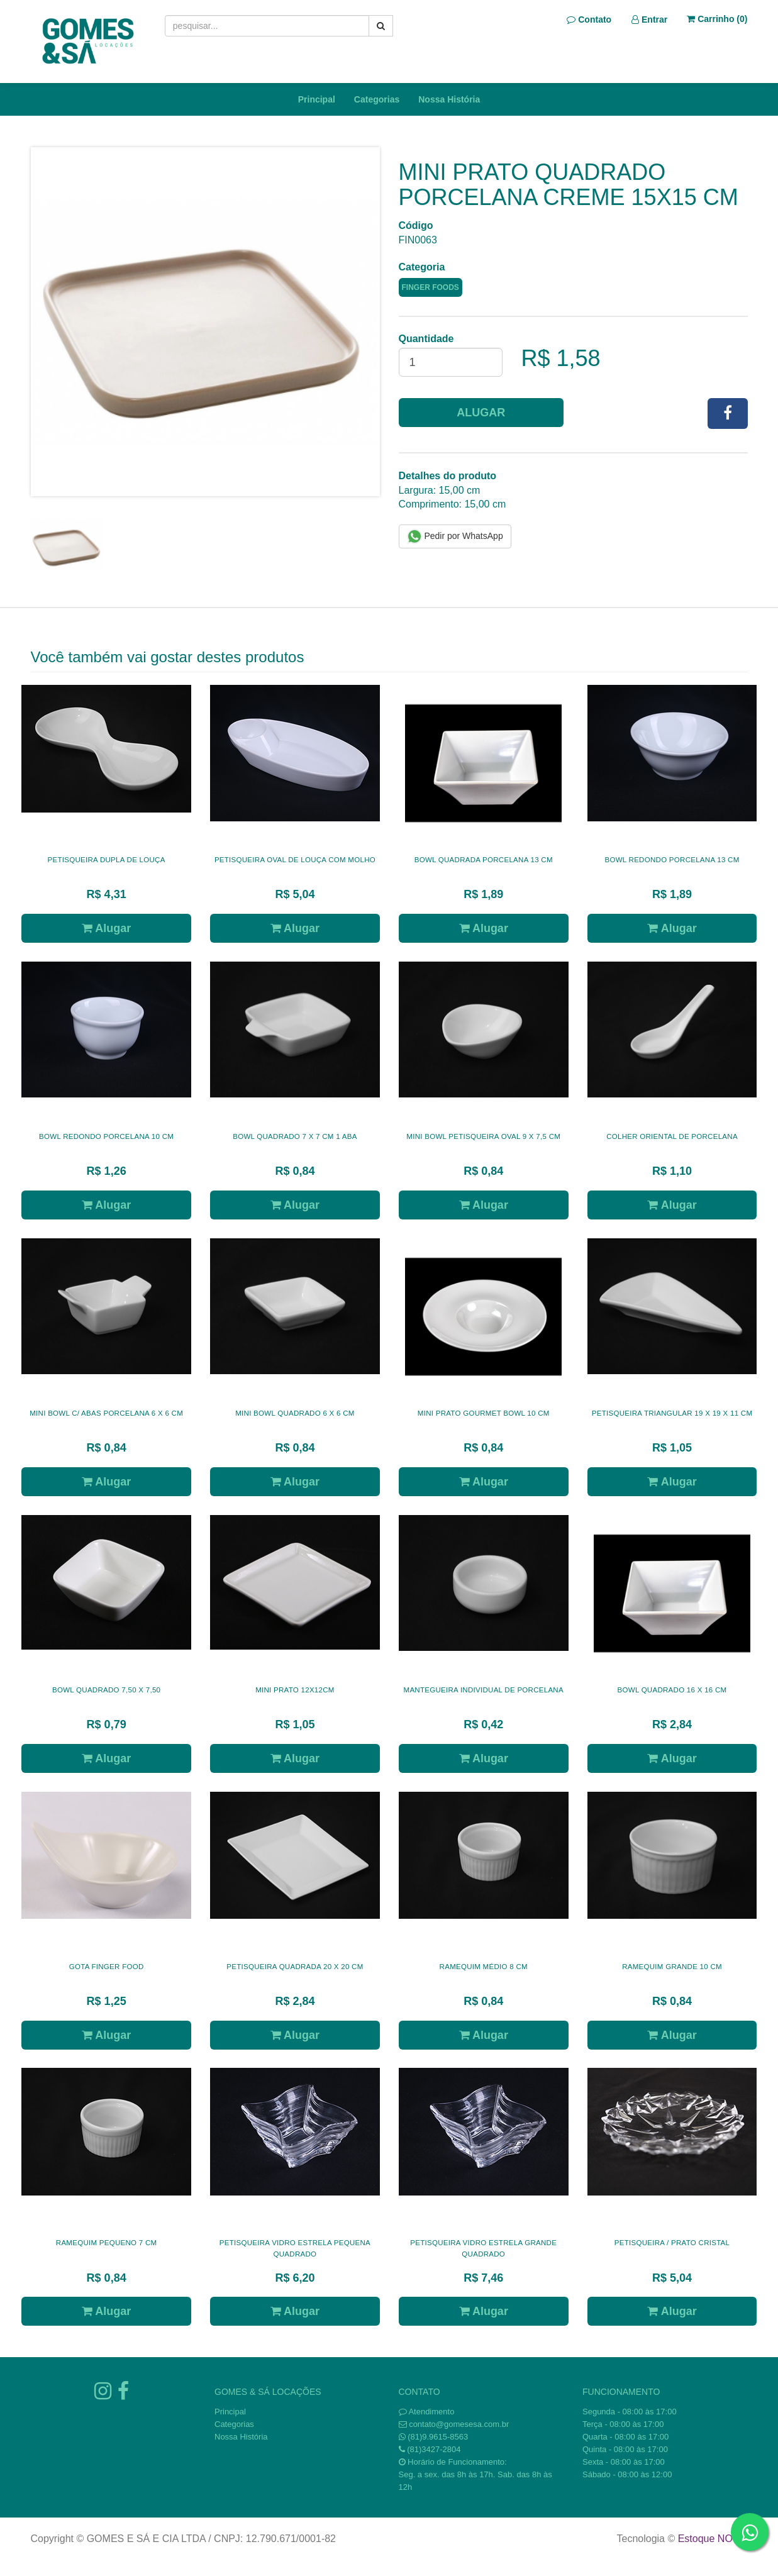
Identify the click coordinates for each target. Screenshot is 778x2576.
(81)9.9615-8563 (438, 2436)
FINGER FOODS (430, 287)
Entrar (649, 19)
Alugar (481, 412)
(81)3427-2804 (433, 2449)
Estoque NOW (710, 2538)
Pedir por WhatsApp (455, 536)
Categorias (376, 99)
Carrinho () (717, 19)
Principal (316, 99)
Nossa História (449, 99)
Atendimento (427, 2411)
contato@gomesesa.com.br (459, 2424)
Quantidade (426, 338)
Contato (589, 19)
